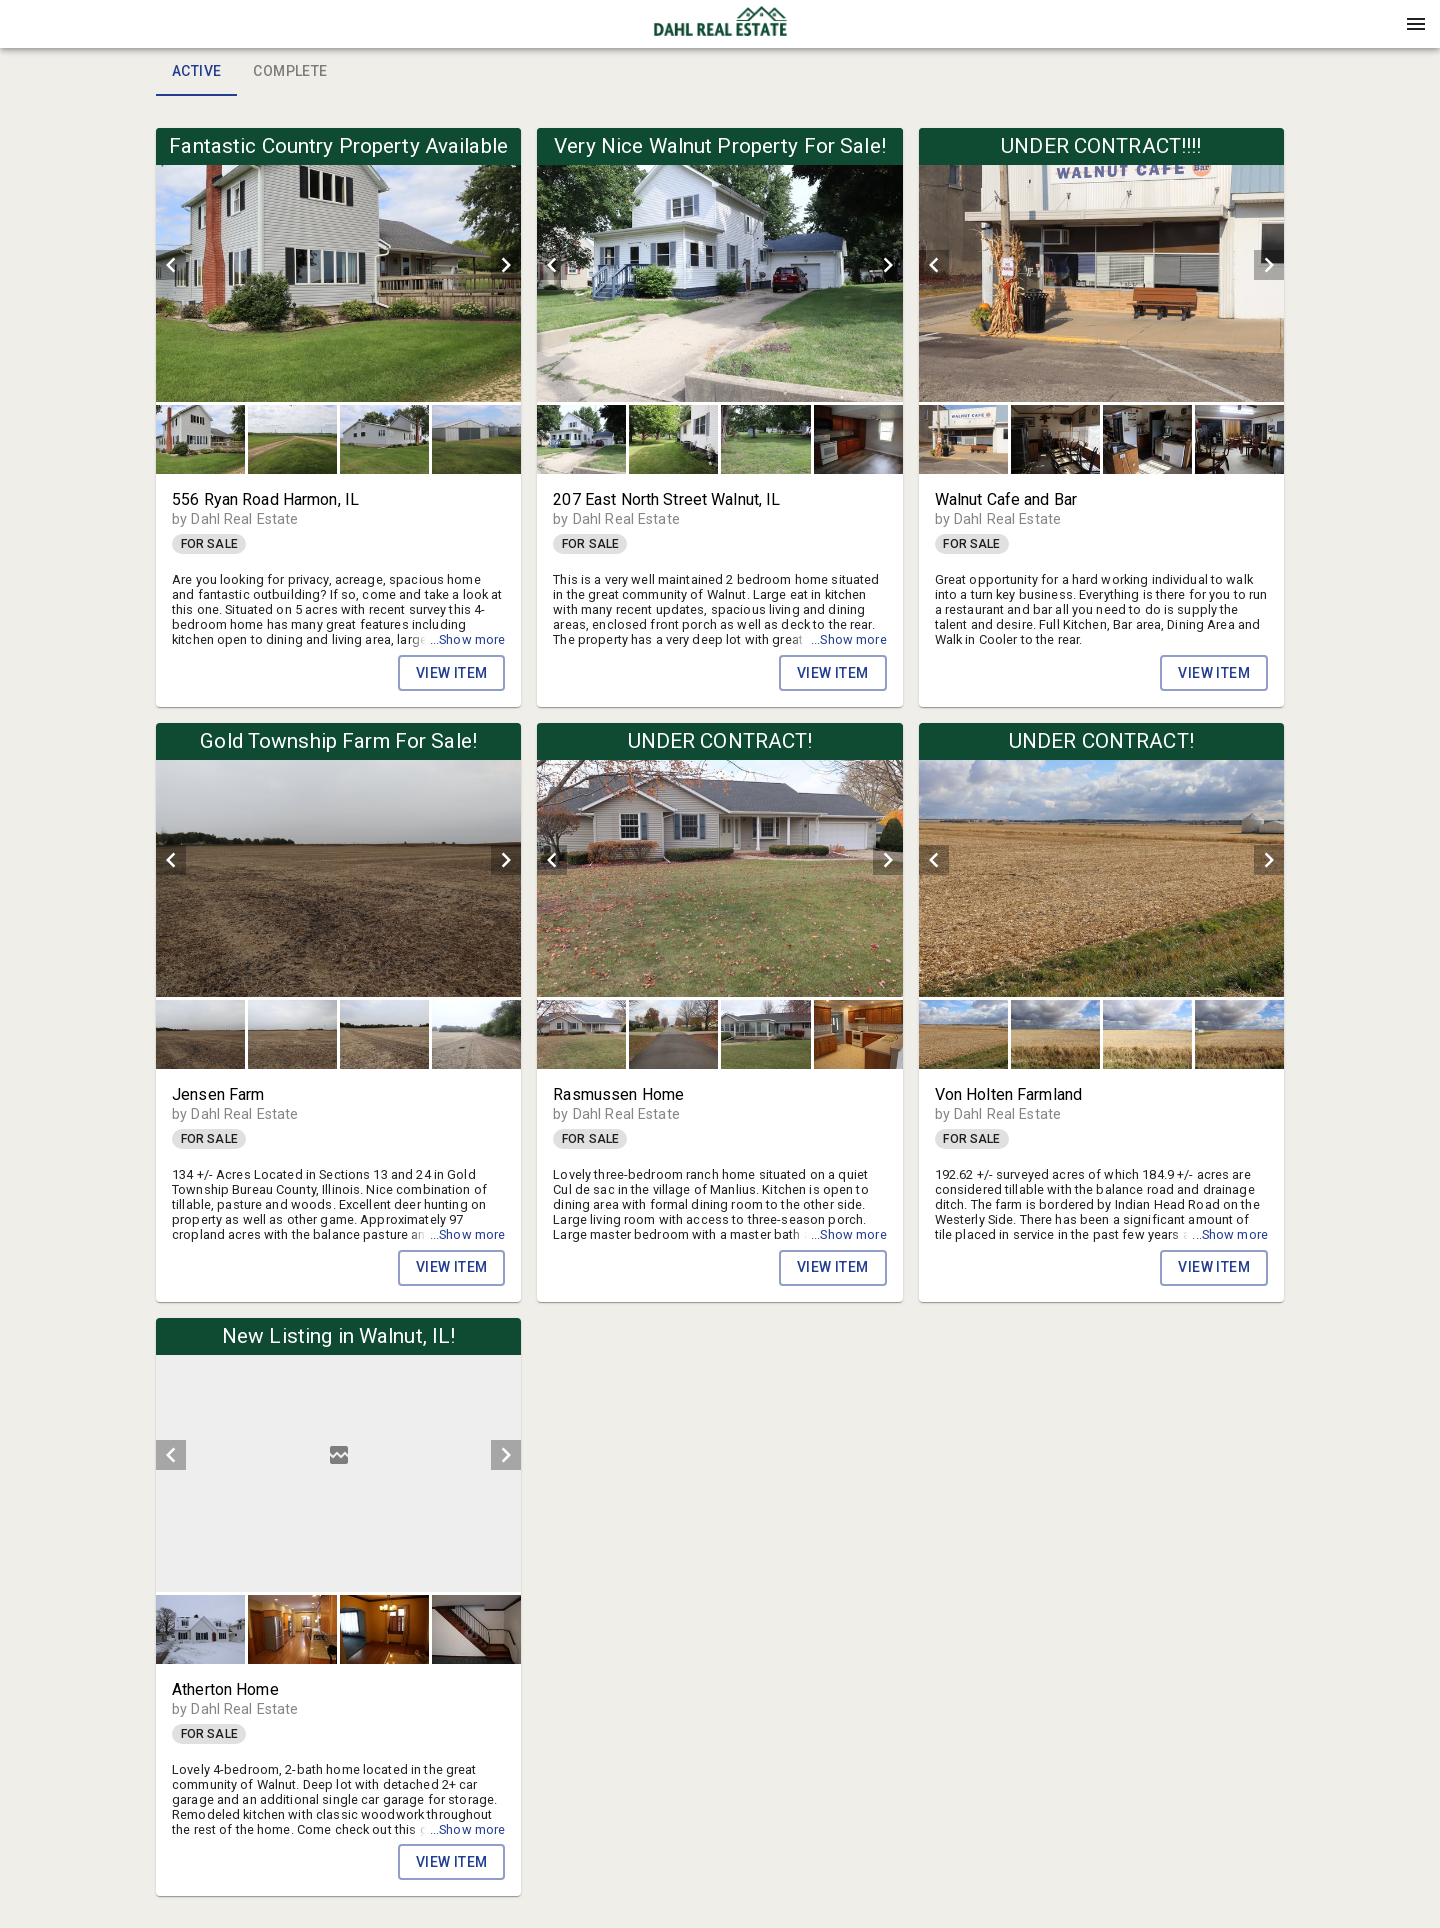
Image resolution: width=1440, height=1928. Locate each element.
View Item (452, 673)
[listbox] (338, 265)
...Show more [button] (468, 639)
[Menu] (1416, 24)
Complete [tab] (290, 72)
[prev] (171, 265)
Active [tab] (196, 72)
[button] (720, 31)
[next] (506, 265)
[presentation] (720, 24)
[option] (338, 265)
